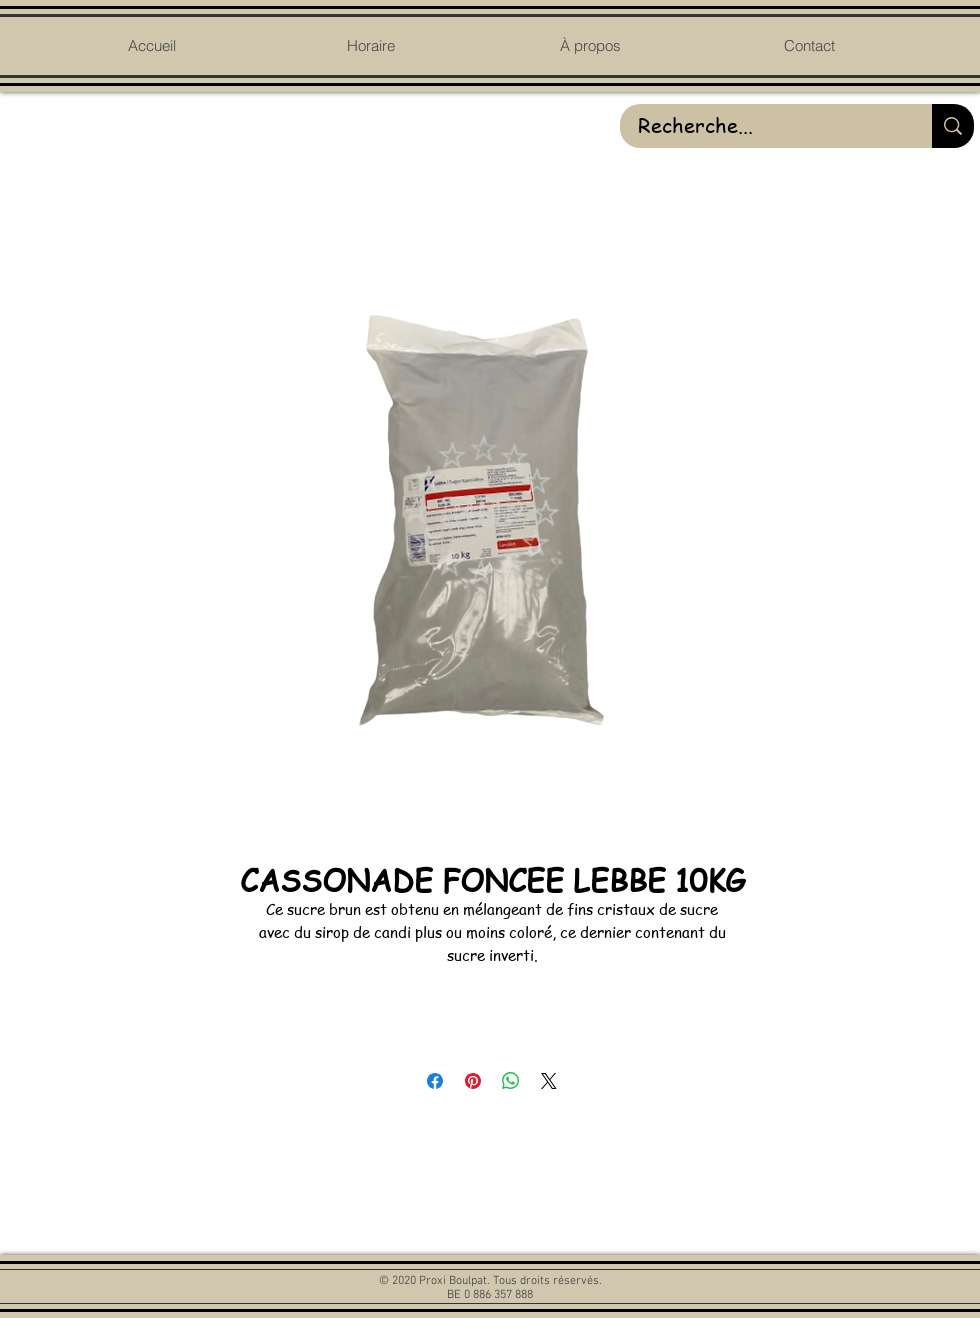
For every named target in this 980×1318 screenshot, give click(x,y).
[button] (589, 46)
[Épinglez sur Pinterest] (473, 1081)
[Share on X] (549, 1081)
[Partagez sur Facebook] (435, 1081)
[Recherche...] (761, 126)
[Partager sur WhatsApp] (511, 1081)
